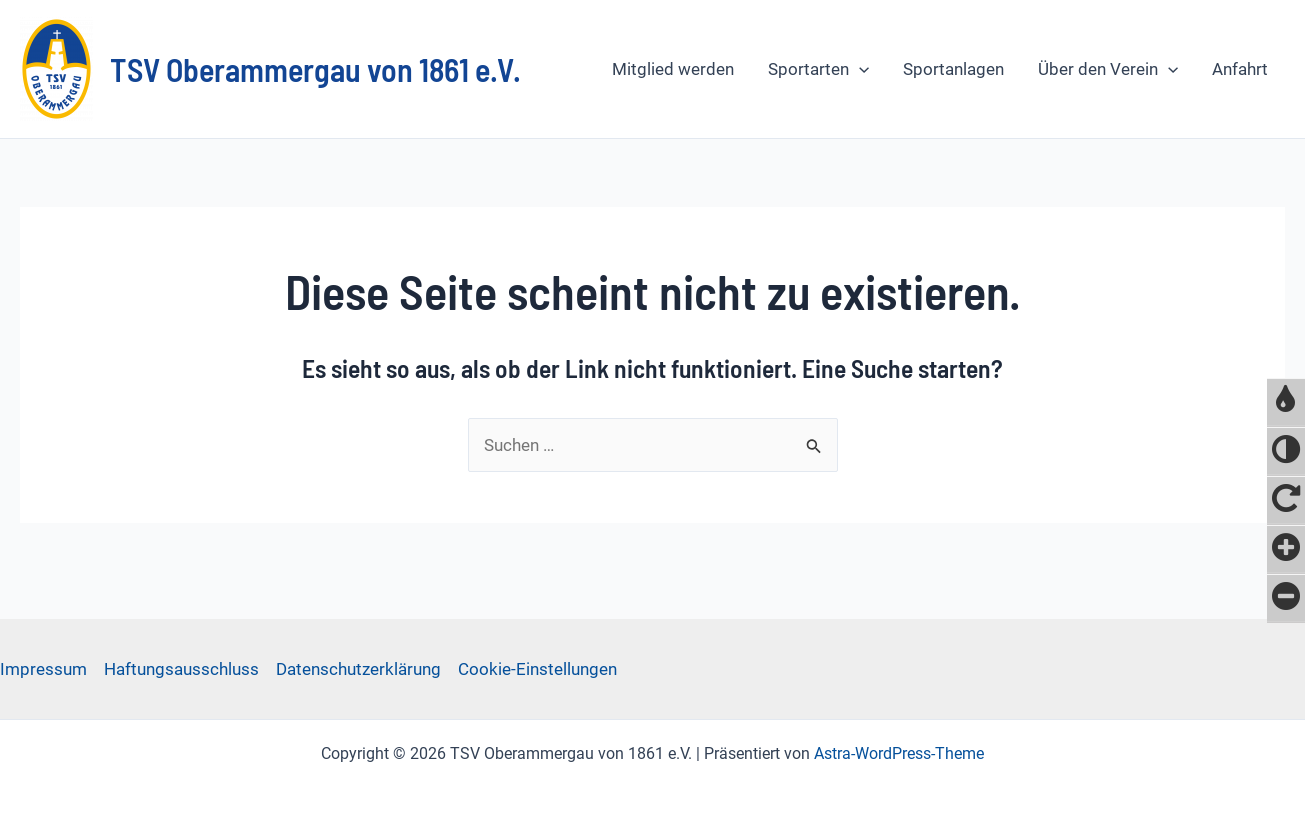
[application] (859, 69)
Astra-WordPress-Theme (899, 753)
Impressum (43, 669)
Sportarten (818, 69)
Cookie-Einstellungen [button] (537, 669)
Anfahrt (1240, 69)
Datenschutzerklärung (358, 669)
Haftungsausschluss (181, 669)
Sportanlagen (953, 69)
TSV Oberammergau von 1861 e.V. (315, 69)
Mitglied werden (673, 69)
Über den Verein (1108, 69)
